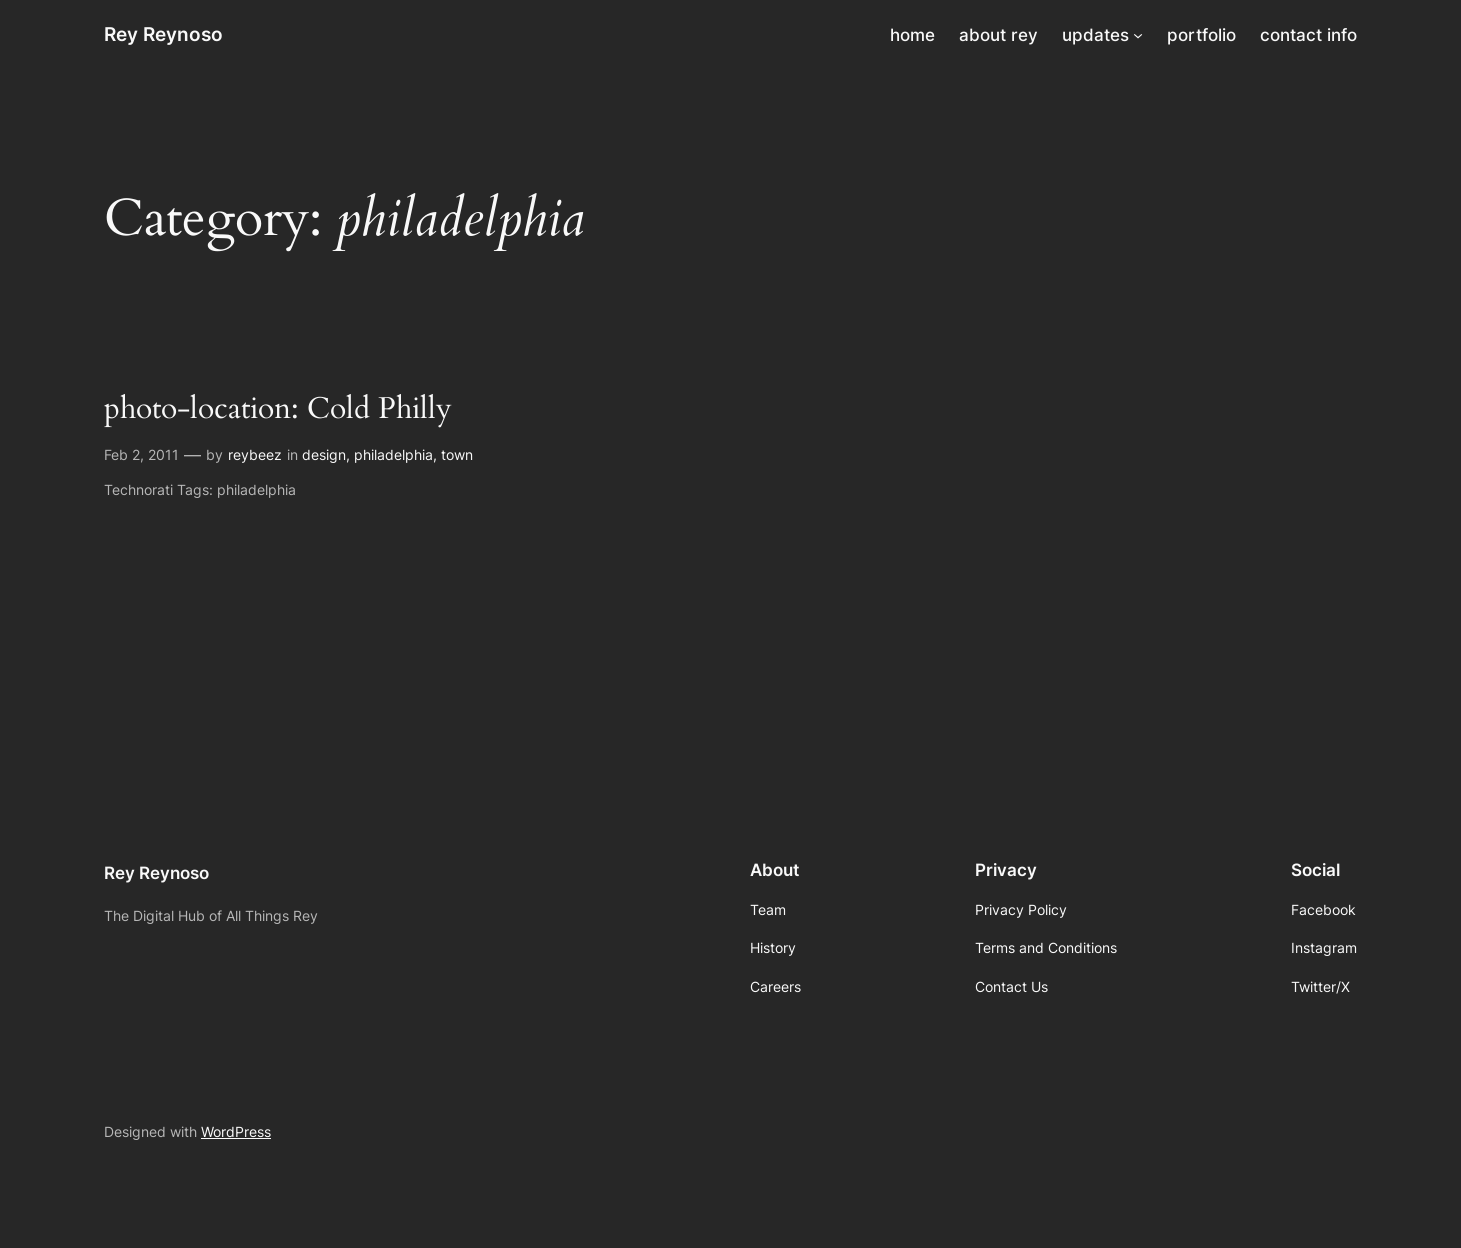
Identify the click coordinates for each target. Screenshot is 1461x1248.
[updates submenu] (1138, 35)
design (324, 454)
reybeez (255, 454)
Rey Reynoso (163, 34)
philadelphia (393, 454)
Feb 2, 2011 (141, 454)
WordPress (236, 1131)
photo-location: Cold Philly (278, 410)
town (457, 454)
